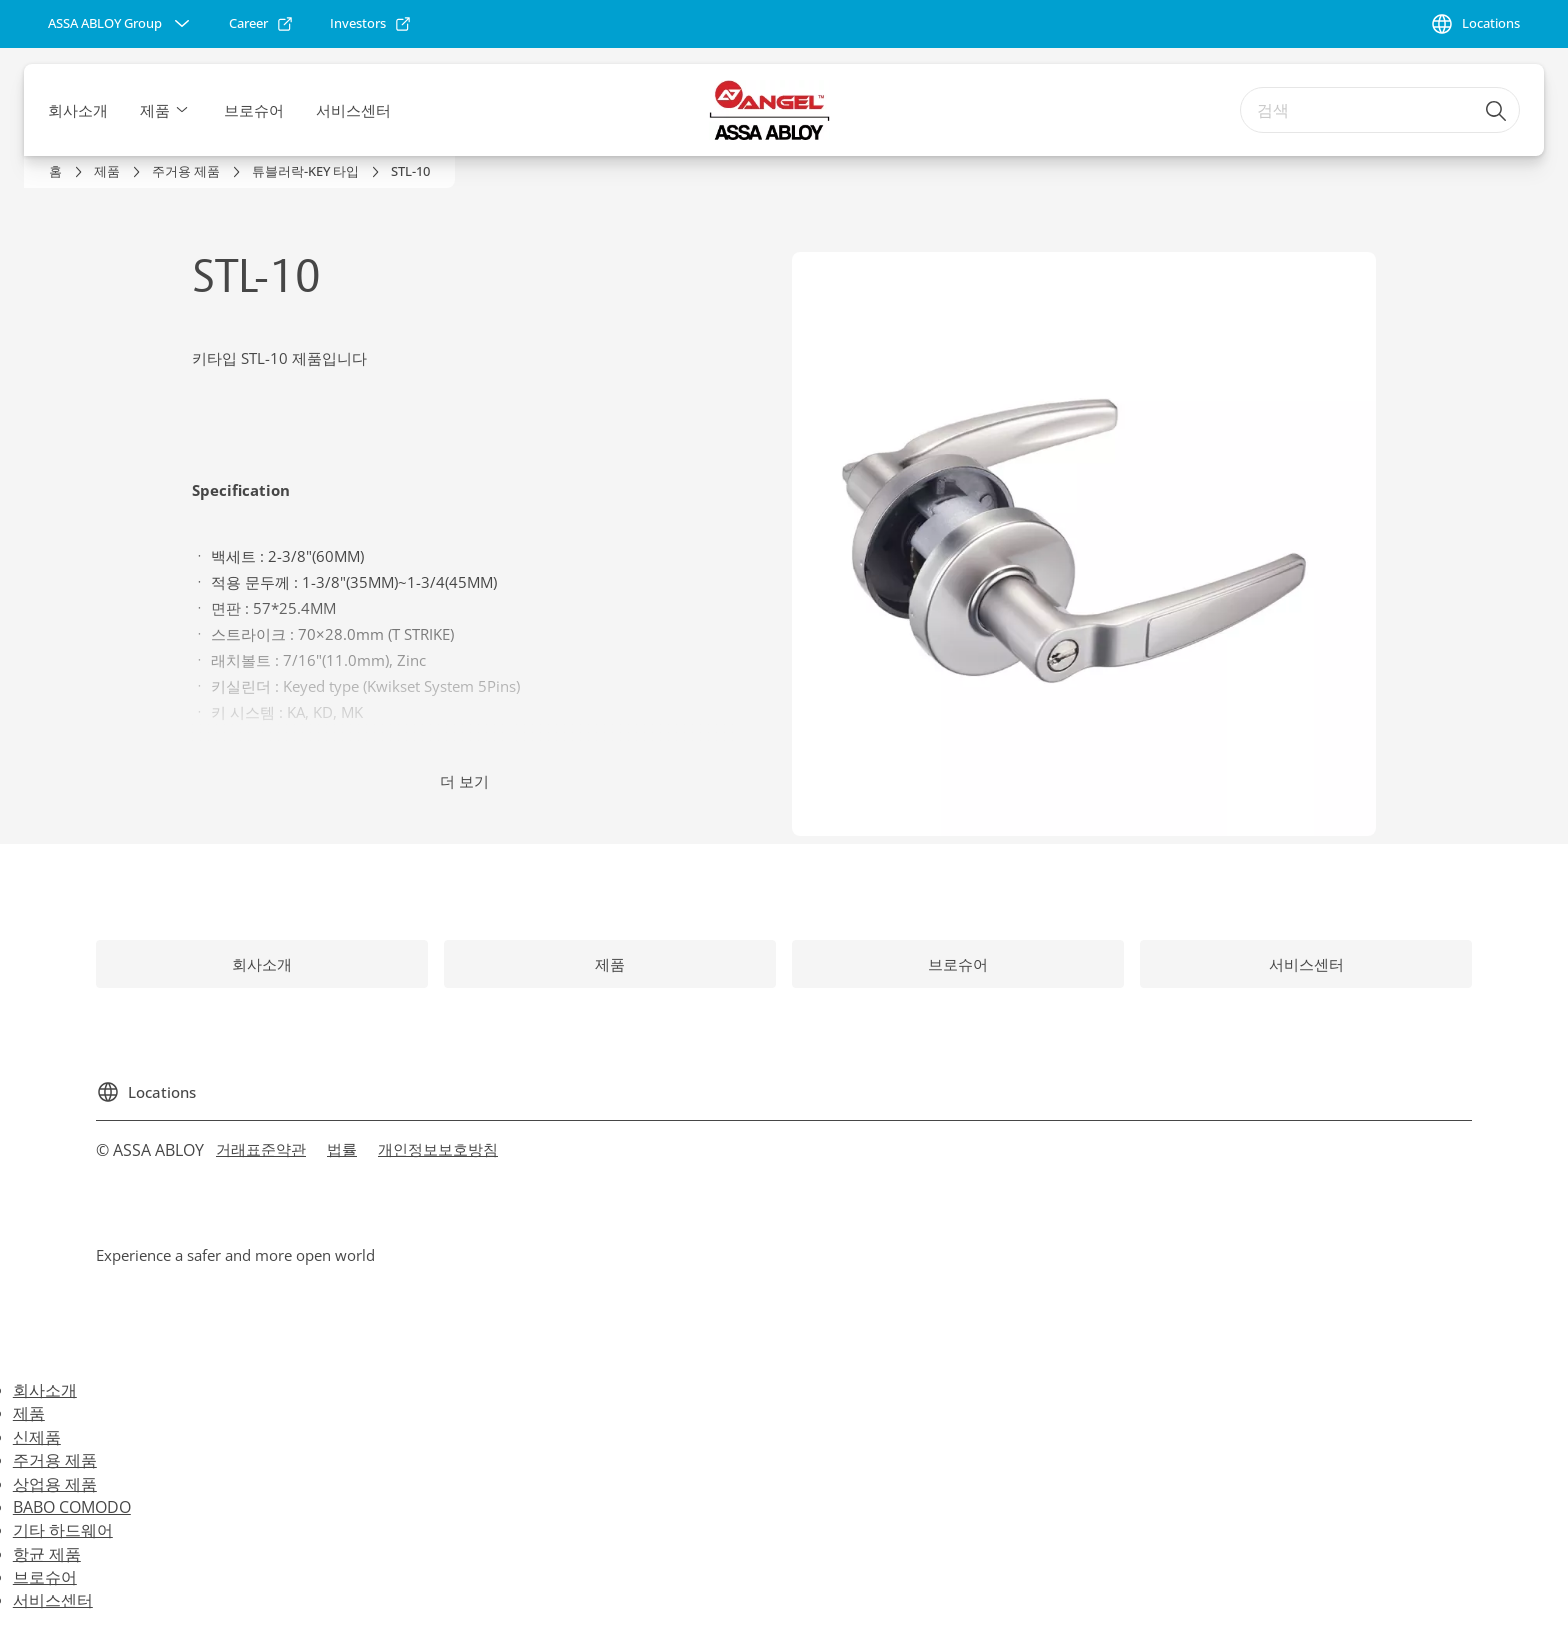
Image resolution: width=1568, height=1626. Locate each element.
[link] (261, 24)
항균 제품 (47, 1554)
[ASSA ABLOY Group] (121, 24)
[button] (182, 110)
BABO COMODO (72, 1507)
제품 (155, 110)
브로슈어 (254, 110)
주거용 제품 (55, 1460)
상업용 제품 (55, 1484)
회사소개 (78, 110)
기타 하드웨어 (63, 1530)
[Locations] (1475, 24)
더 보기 (464, 781)
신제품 (37, 1437)
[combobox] (1380, 110)
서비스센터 (353, 110)
